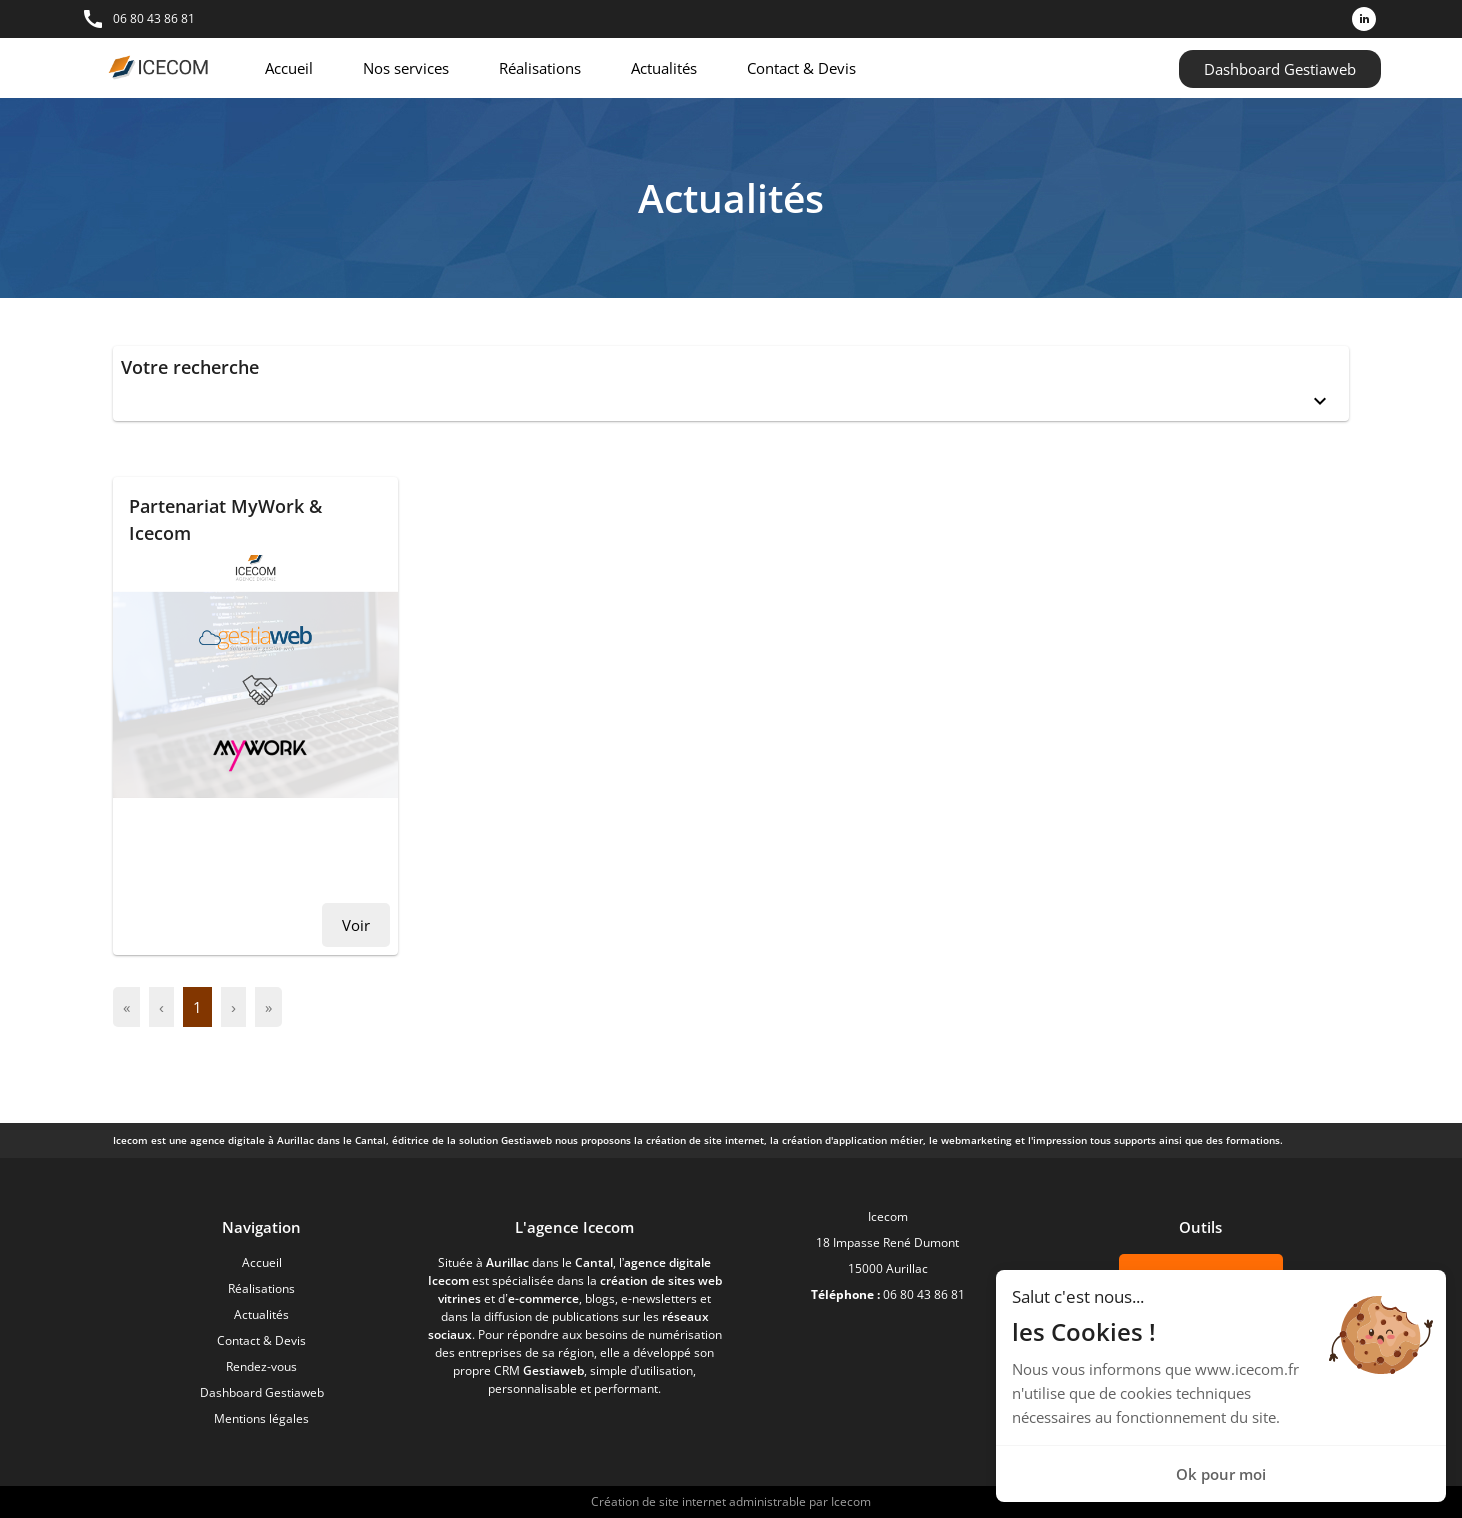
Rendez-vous (261, 1366)
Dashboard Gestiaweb (1280, 69)
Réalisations (540, 68)
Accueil (289, 68)
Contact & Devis (801, 68)
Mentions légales (261, 1418)
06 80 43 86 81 (154, 18)
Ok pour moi (1221, 1474)
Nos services (406, 68)
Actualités (664, 68)
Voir (356, 925)
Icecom (851, 1501)
